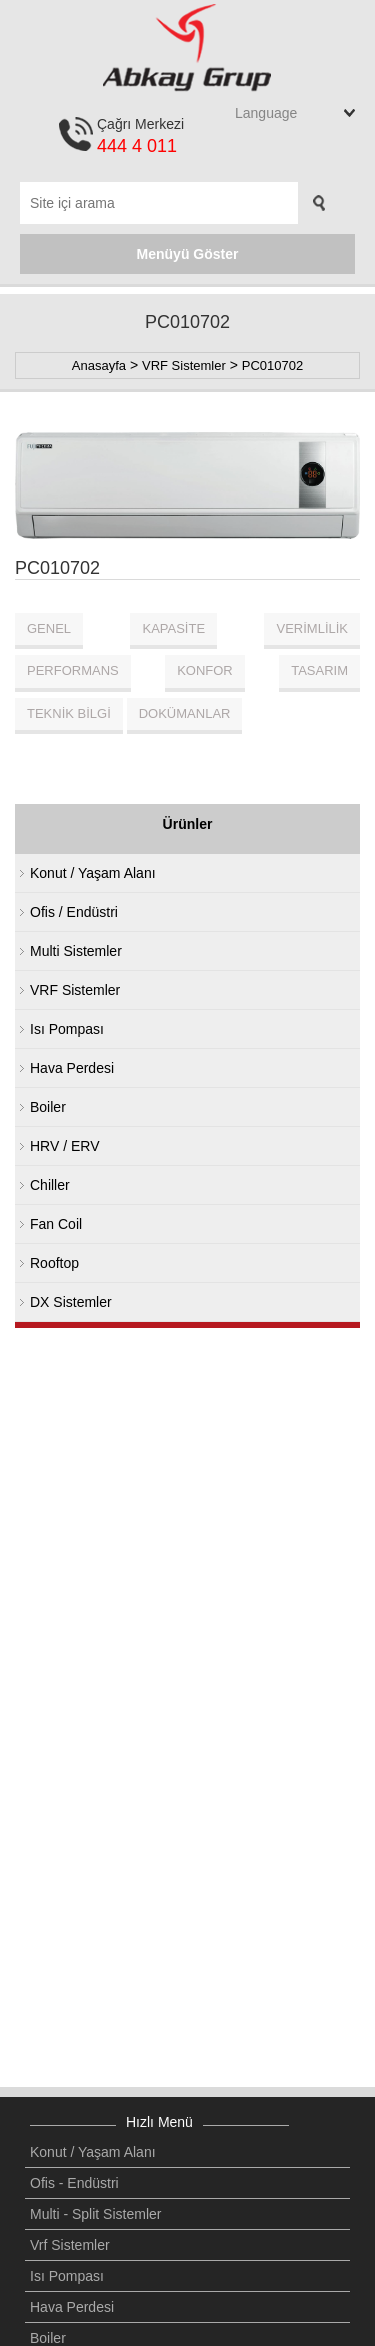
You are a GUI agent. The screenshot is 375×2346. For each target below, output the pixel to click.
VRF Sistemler (184, 365)
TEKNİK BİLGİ (69, 713)
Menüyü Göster (188, 254)
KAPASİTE (173, 628)
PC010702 (272, 365)
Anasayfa (99, 365)
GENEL (49, 628)
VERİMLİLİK (312, 628)
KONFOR (205, 670)
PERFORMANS (73, 670)
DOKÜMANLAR (185, 713)
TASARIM (319, 670)
